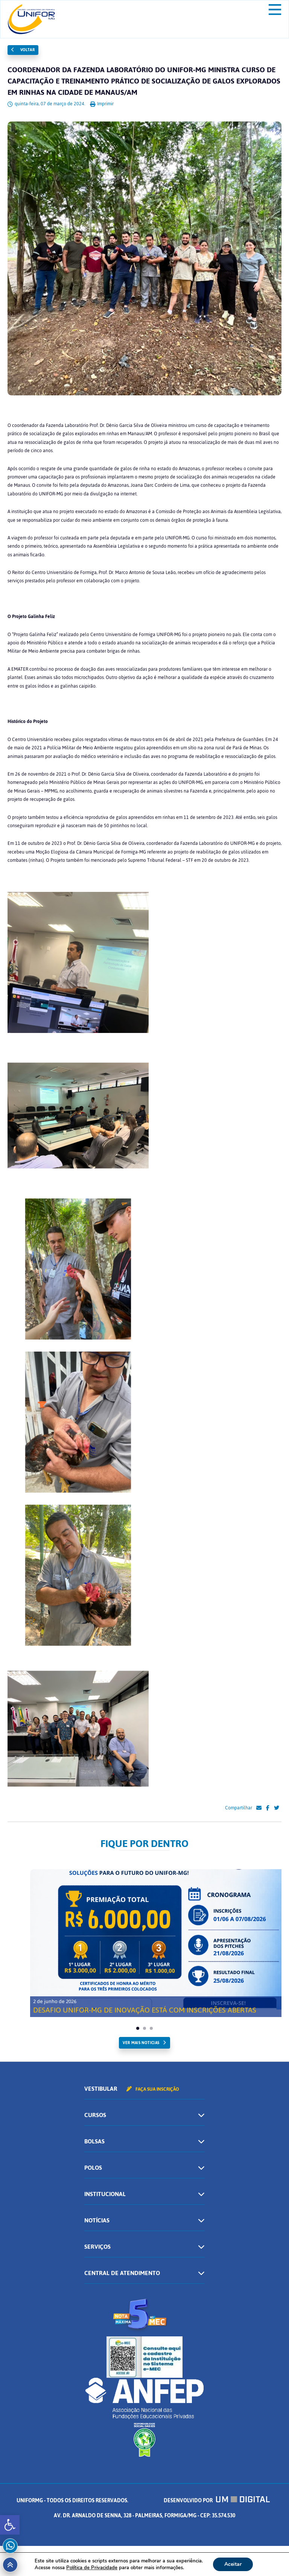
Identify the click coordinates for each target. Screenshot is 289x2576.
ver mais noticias (141, 2043)
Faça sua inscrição (152, 2089)
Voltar (23, 50)
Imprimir (102, 103)
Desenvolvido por (217, 2501)
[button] (10, 2525)
